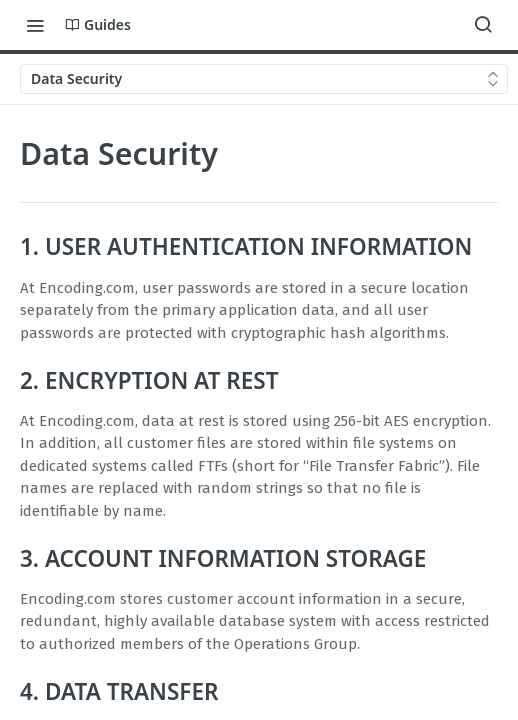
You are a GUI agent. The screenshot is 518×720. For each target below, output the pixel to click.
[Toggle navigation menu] (35, 25)
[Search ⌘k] (483, 25)
